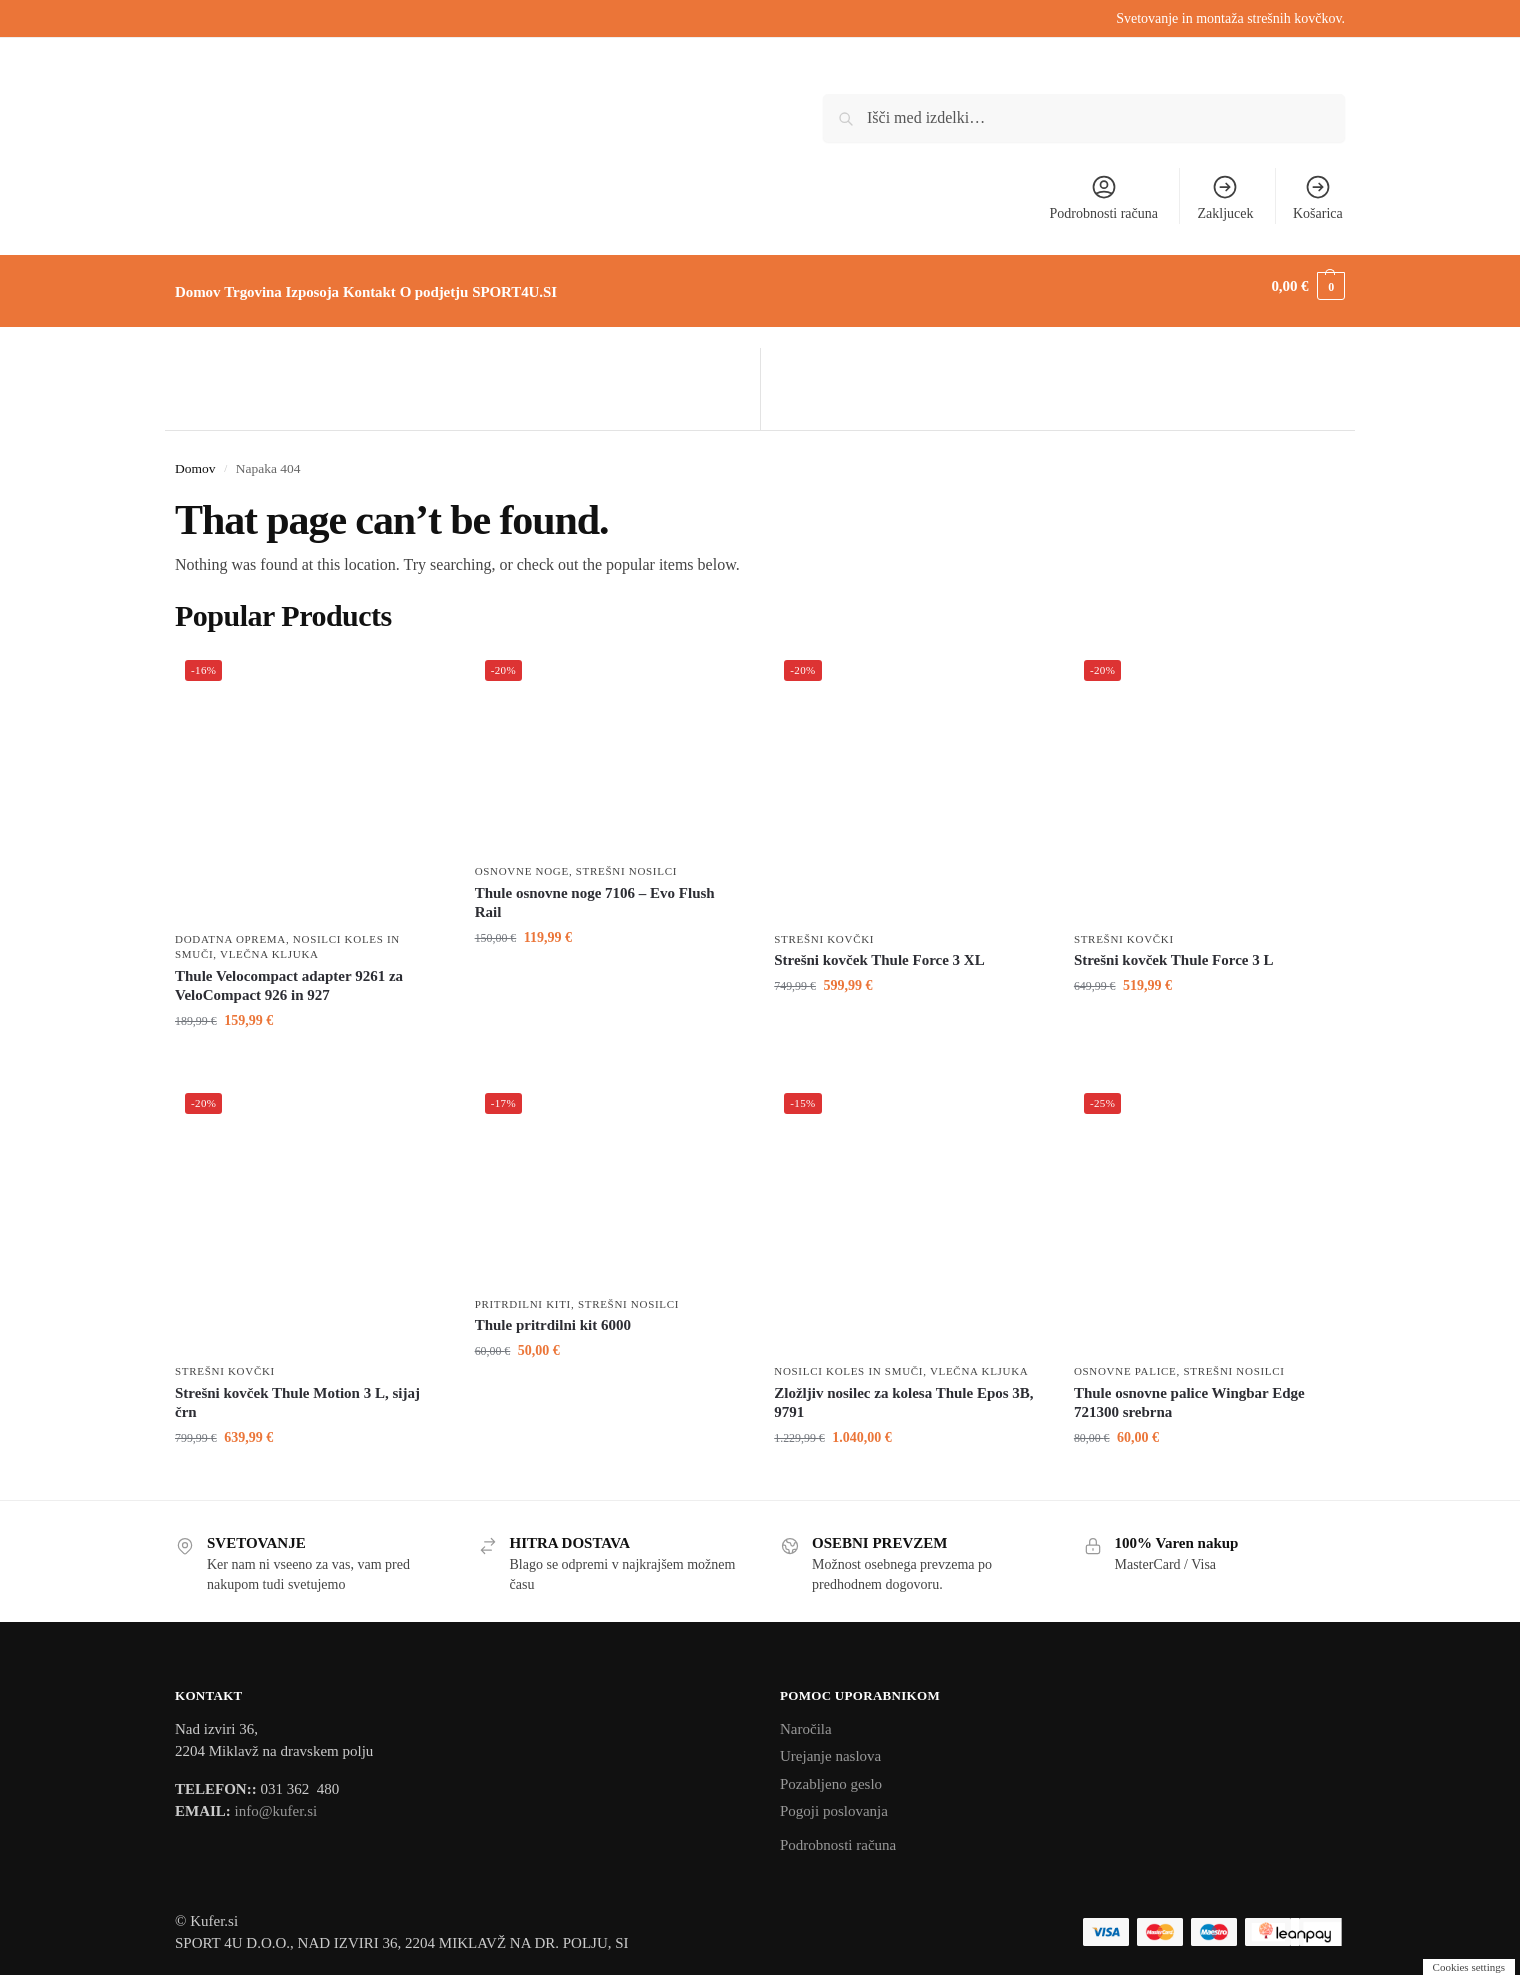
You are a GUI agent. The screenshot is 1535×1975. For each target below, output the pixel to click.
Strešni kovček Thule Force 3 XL (879, 949)
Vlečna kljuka (269, 943)
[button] (1308, 286)
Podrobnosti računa (1104, 197)
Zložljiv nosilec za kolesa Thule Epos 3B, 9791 (903, 1391)
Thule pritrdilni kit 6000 (553, 1314)
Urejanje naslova (830, 1745)
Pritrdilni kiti (523, 1293)
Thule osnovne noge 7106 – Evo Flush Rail (595, 892)
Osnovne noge (522, 860)
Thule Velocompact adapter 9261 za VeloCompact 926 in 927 (289, 974)
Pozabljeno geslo (831, 1772)
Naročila (806, 1717)
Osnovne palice (1125, 1360)
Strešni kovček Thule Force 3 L (1174, 949)
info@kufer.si (276, 1800)
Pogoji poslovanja (834, 1800)
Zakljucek (1226, 197)
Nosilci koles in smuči (848, 1360)
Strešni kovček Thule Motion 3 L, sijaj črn (297, 1391)
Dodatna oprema (230, 928)
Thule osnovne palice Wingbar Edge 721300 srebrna (1189, 1391)
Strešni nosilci (626, 860)
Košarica (1318, 197)
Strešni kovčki (824, 928)
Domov (195, 456)
